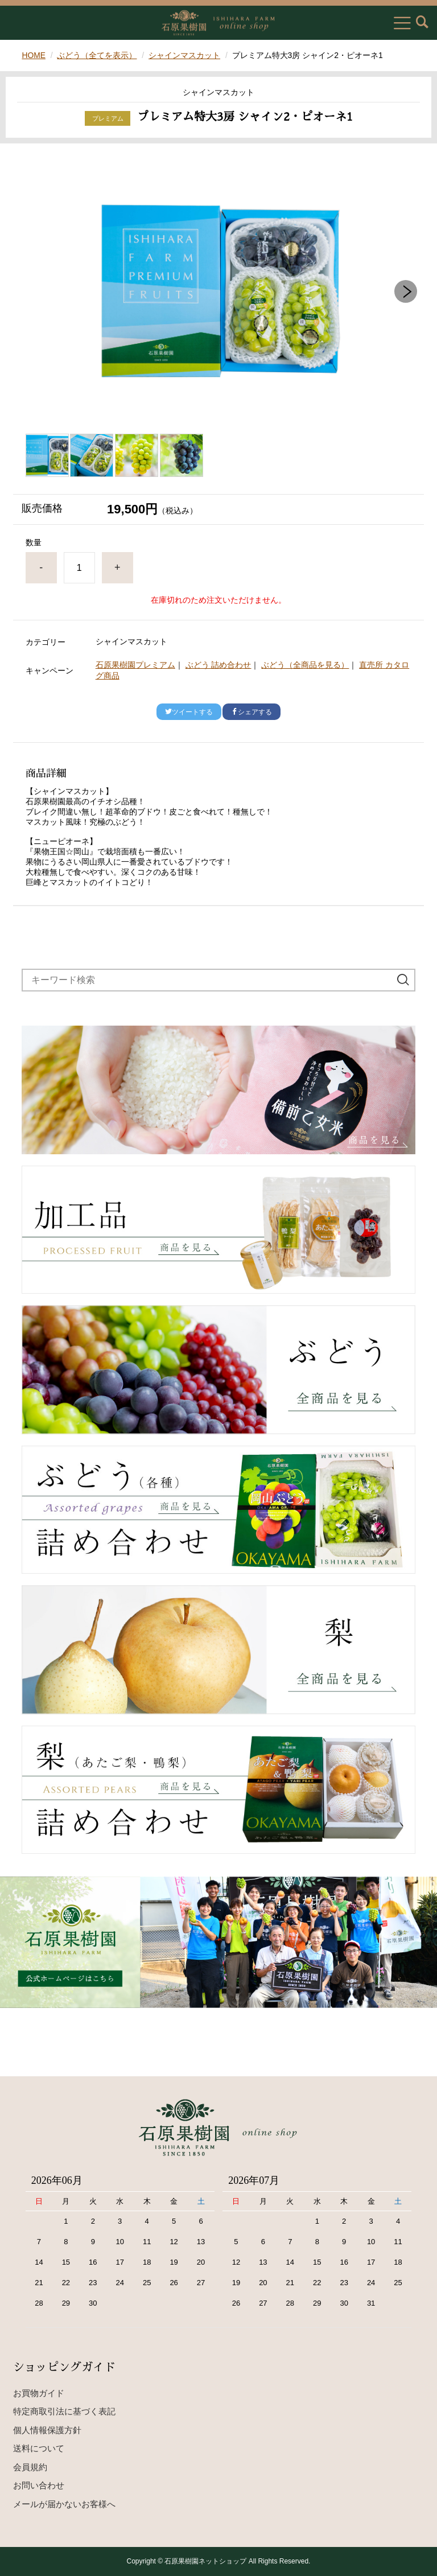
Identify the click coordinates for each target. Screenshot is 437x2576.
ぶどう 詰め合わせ (218, 664)
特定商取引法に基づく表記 (64, 2411)
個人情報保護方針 (47, 2430)
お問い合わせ (38, 2485)
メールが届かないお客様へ (64, 2504)
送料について (38, 2448)
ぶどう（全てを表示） (97, 55)
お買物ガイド (38, 2393)
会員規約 (30, 2467)
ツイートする (189, 712)
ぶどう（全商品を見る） (305, 664)
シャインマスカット (185, 55)
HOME (34, 55)
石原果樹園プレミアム (135, 664)
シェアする (251, 712)
